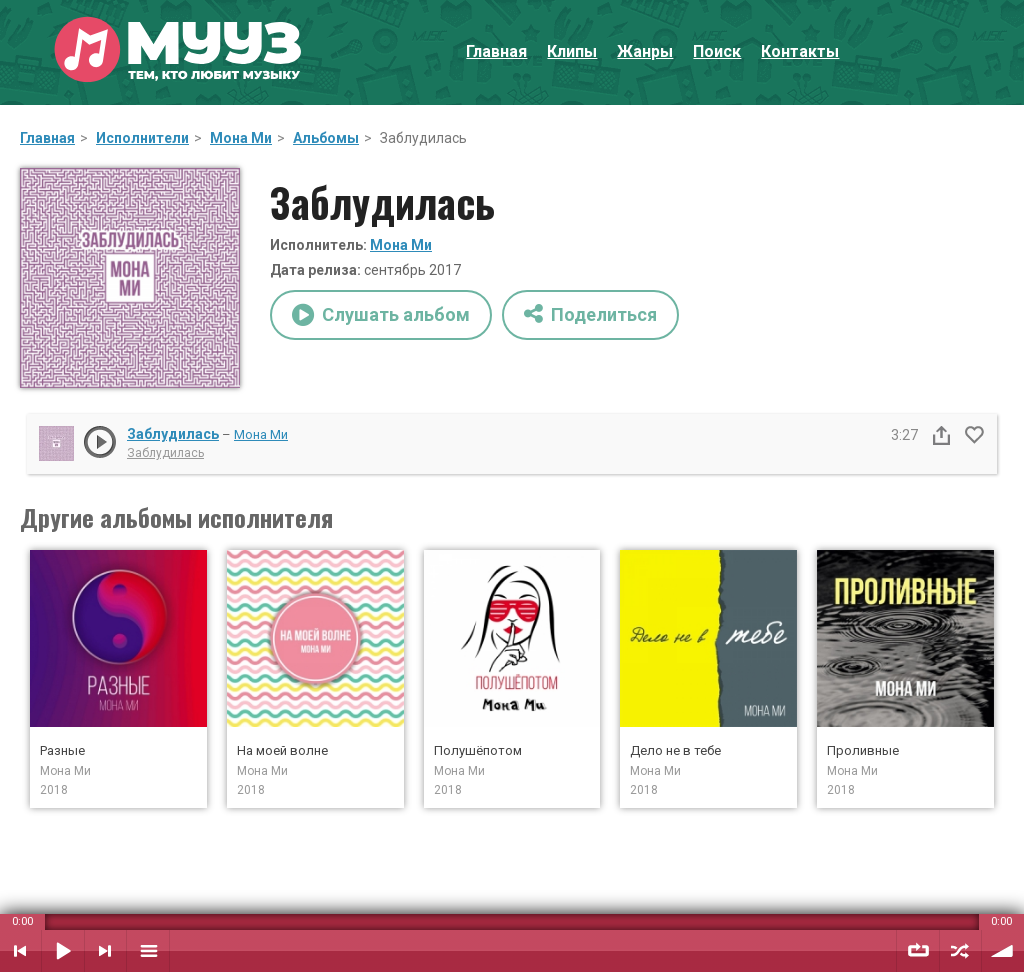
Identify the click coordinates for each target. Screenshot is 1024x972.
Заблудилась (173, 434)
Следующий (105, 951)
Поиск (717, 51)
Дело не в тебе (675, 750)
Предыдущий (20, 951)
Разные (62, 750)
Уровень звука (1003, 951)
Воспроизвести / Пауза (63, 951)
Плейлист (148, 951)
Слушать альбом (381, 315)
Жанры (645, 51)
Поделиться (590, 313)
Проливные (863, 750)
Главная (496, 51)
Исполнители (142, 138)
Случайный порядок (960, 951)
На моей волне (282, 750)
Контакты (800, 51)
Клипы (572, 51)
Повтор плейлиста (918, 951)
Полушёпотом (478, 750)
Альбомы (326, 138)
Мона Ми (241, 138)
